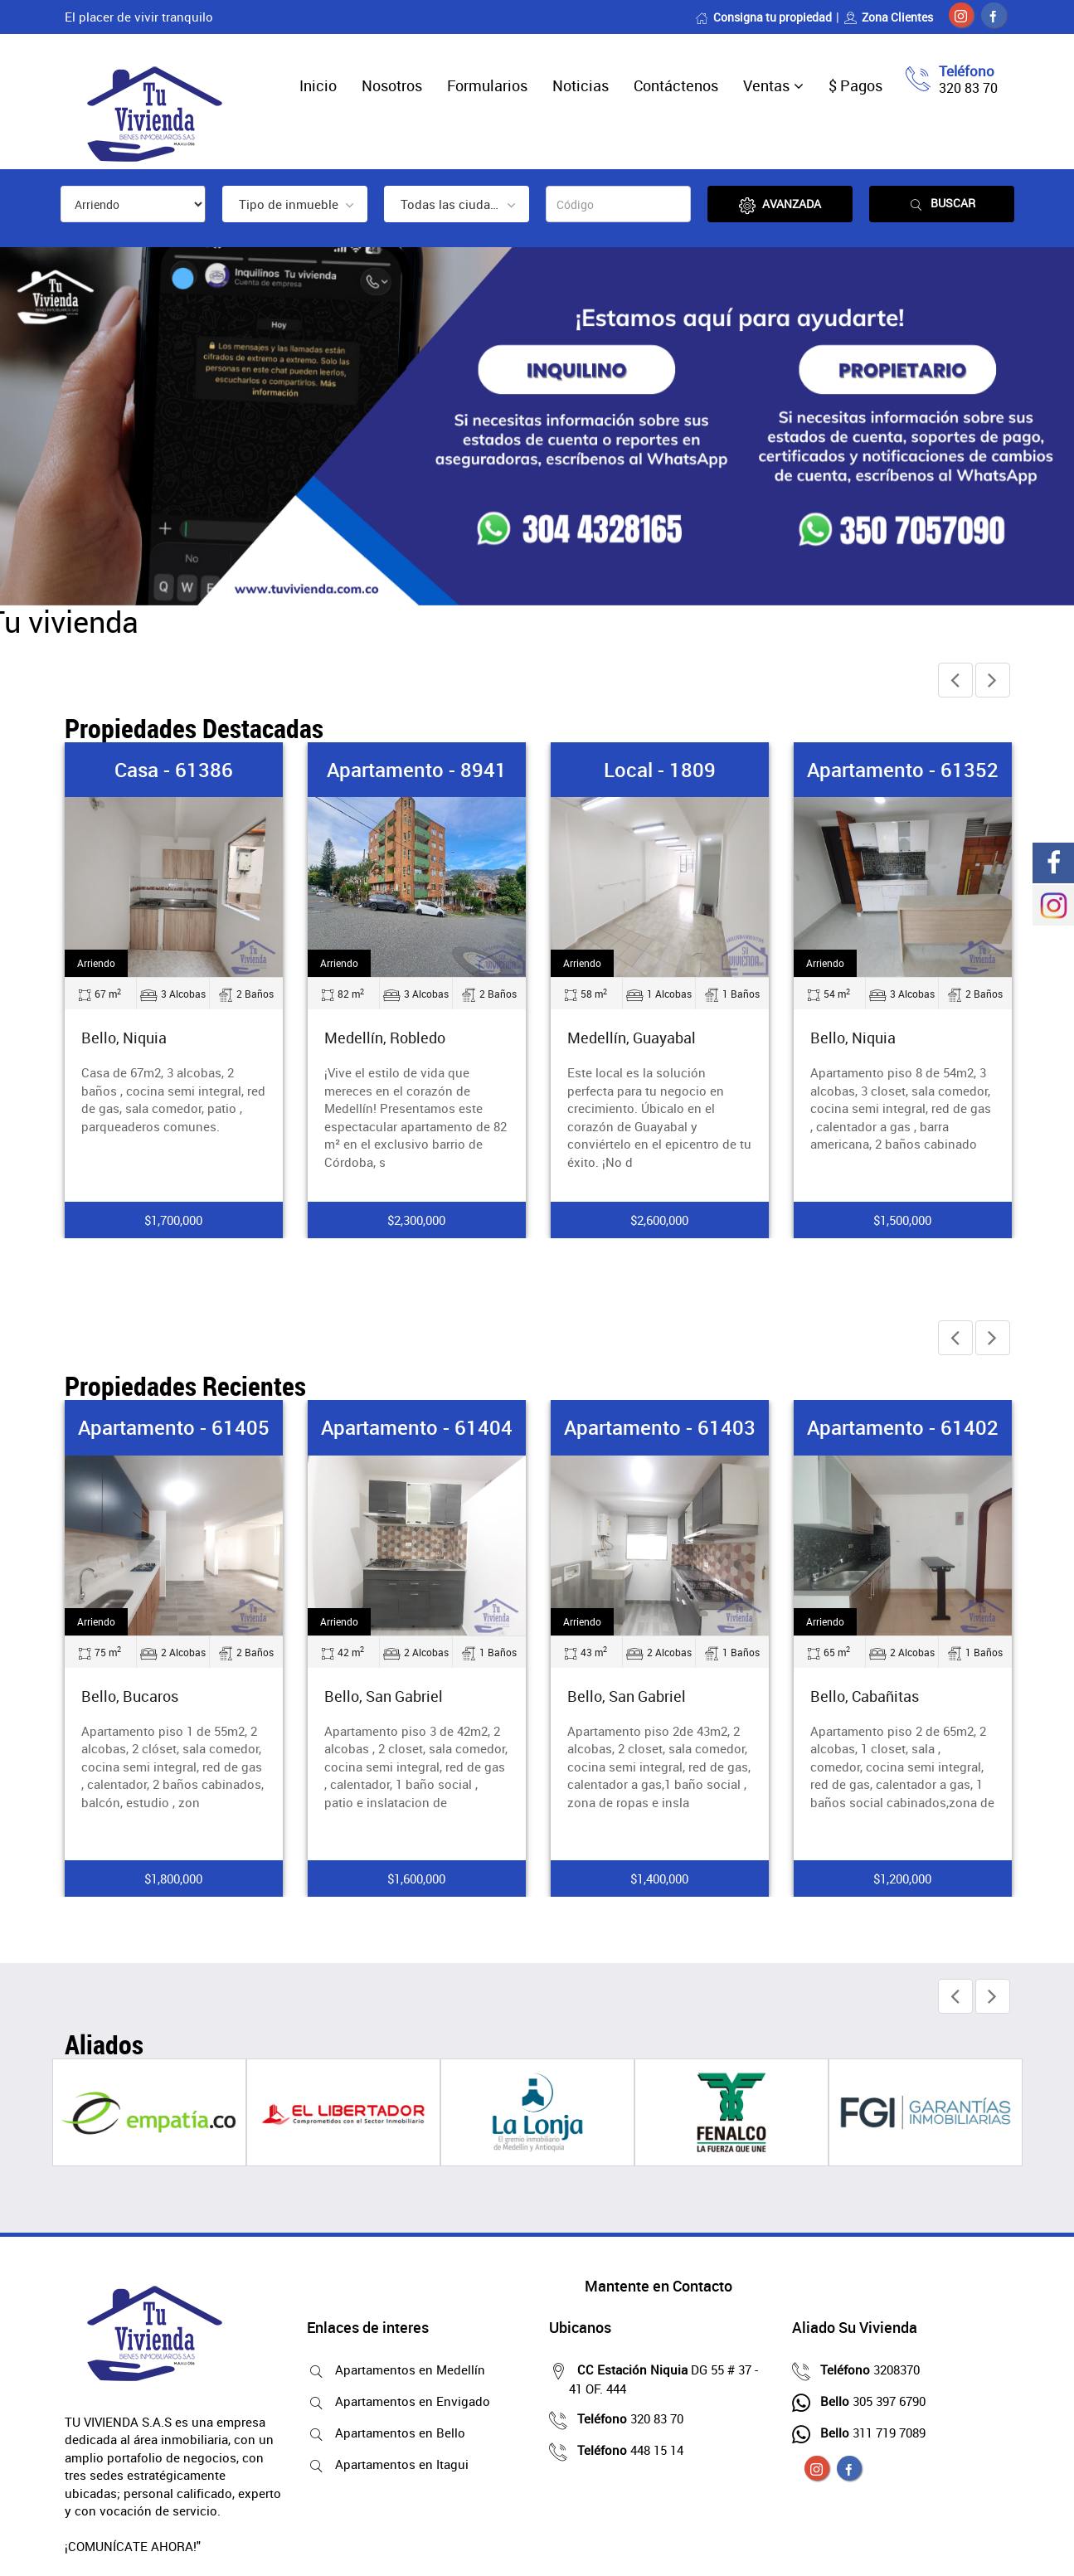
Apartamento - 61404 (417, 1427)
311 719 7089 (869, 2432)
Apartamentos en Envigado (408, 2401)
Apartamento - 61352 (903, 769)
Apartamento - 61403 (660, 1427)
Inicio (318, 85)
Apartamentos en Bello (396, 2432)
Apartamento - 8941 (417, 769)
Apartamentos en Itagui (398, 2464)
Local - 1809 (660, 769)
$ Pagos (855, 85)
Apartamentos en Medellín (406, 2369)
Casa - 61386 (173, 769)
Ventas (766, 85)
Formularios (487, 85)
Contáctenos (676, 85)
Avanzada (780, 204)
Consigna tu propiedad (763, 17)
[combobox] (294, 204)
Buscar (941, 203)
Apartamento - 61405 (174, 1427)
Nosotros (392, 85)
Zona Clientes (888, 17)
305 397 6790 (869, 2401)
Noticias (580, 85)
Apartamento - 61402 (903, 1427)
